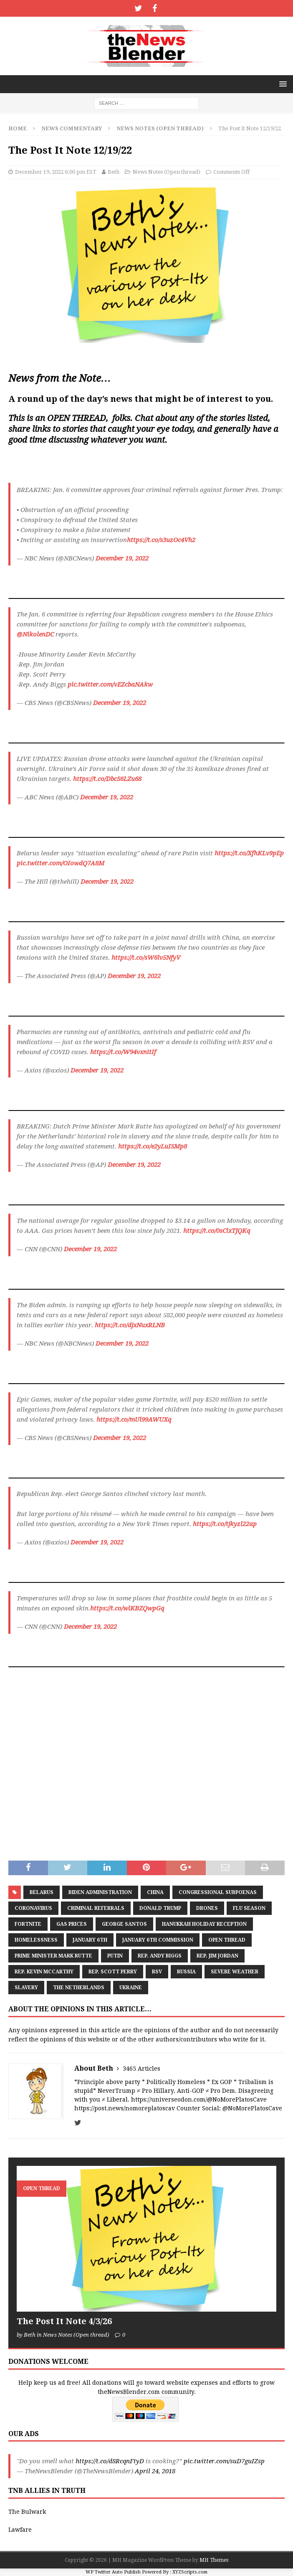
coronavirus (33, 1908)
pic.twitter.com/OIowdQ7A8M (60, 863)
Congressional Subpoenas (218, 1892)
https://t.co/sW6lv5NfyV (145, 957)
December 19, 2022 (122, 558)
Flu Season (249, 1908)
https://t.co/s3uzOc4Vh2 (161, 540)
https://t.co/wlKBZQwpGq (127, 1608)
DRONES (207, 1908)
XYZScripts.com (189, 2572)
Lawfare (20, 2529)
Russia (186, 1972)
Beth (113, 172)
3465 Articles (141, 2068)
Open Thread (226, 1940)
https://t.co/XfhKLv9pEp (249, 853)
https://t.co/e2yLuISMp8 (152, 1146)
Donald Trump (160, 1908)
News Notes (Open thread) (166, 172)
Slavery (26, 1987)
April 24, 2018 (155, 2471)
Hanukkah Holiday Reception (204, 1924)
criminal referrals (95, 1908)
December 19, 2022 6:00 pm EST (55, 172)
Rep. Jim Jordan (217, 1956)
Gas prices (71, 1924)
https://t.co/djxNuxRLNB (130, 1325)
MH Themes (214, 2560)
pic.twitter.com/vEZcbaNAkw (110, 684)
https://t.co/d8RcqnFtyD (110, 2461)
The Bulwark (27, 2511)
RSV (157, 1972)
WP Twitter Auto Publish (113, 2572)
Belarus (41, 1892)
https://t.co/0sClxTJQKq (216, 1231)
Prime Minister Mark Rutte (53, 1956)
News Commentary (71, 128)
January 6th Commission (157, 1940)
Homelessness (36, 1940)
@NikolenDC (35, 634)
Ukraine (130, 1987)
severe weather (234, 1972)
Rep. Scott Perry (112, 1972)
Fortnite (28, 1924)
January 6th (90, 1940)
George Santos (124, 1924)
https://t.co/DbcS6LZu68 (107, 779)
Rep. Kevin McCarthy (44, 1972)
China (155, 1892)
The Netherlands (78, 1987)
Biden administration (100, 1892)
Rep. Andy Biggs (160, 1956)
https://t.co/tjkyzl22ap (225, 1524)
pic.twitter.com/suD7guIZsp (224, 2461)
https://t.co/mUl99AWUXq (133, 1419)
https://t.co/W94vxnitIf (123, 1052)
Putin (115, 1956)
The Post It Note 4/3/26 (64, 2321)
